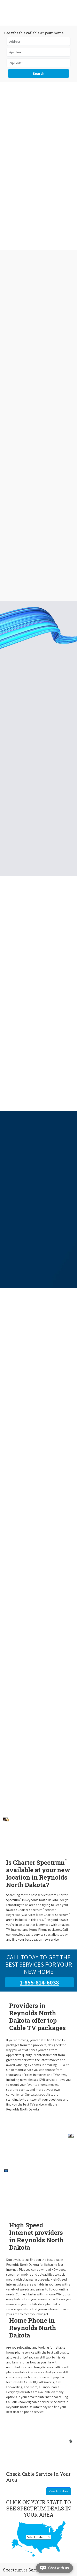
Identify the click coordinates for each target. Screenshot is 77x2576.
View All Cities (58, 2491)
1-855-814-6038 (38, 1982)
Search (38, 73)
